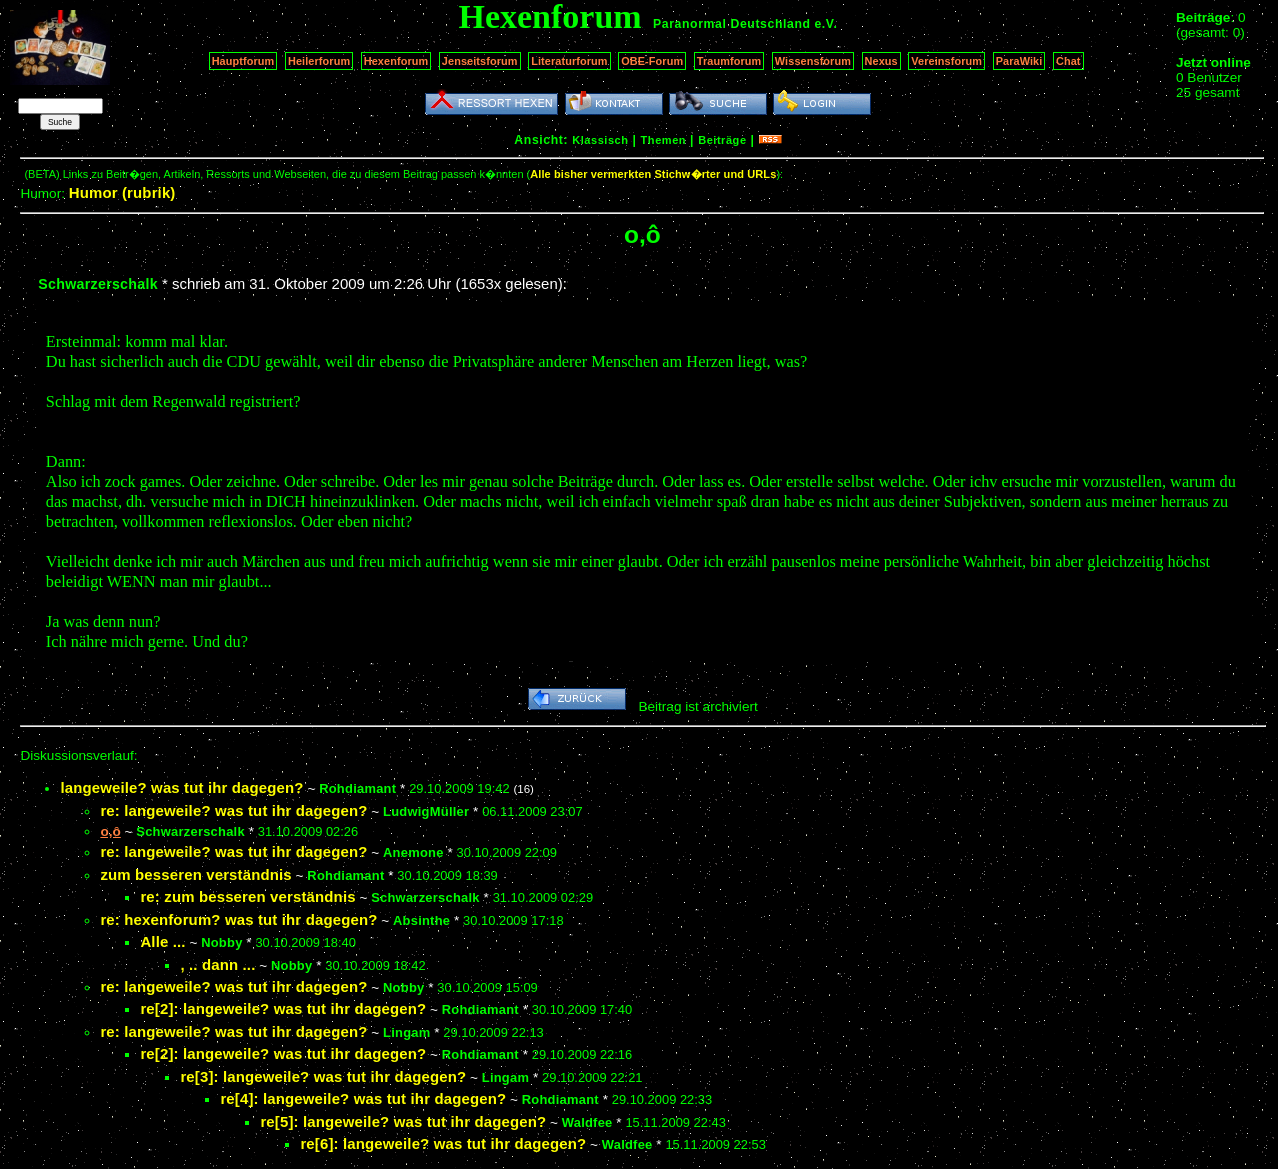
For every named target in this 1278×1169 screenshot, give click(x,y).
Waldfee (587, 1122)
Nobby (221, 942)
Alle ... (162, 941)
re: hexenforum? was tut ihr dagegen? (238, 919)
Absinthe (421, 920)
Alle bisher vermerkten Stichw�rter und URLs (653, 174)
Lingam (406, 1032)
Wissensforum (813, 61)
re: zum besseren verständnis (247, 896)
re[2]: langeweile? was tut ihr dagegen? (283, 1008)
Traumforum (729, 61)
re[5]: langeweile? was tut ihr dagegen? (403, 1121)
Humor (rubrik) (122, 192)
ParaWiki (1019, 61)
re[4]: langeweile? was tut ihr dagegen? (363, 1098)
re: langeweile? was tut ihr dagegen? (233, 810)
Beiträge (722, 140)
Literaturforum (569, 61)
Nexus (881, 61)
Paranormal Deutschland (732, 24)
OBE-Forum (652, 61)
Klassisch (600, 140)
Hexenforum (396, 61)
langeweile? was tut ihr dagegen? (181, 787)
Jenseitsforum (480, 61)
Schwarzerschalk (98, 284)
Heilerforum (319, 61)
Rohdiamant (357, 788)
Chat (1068, 61)
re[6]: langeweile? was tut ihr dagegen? (443, 1143)
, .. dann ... (217, 964)
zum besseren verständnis (195, 874)
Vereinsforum (946, 61)
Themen (663, 140)
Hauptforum (243, 61)
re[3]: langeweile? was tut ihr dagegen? (323, 1076)
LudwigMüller (426, 811)
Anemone (413, 852)
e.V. (825, 24)
